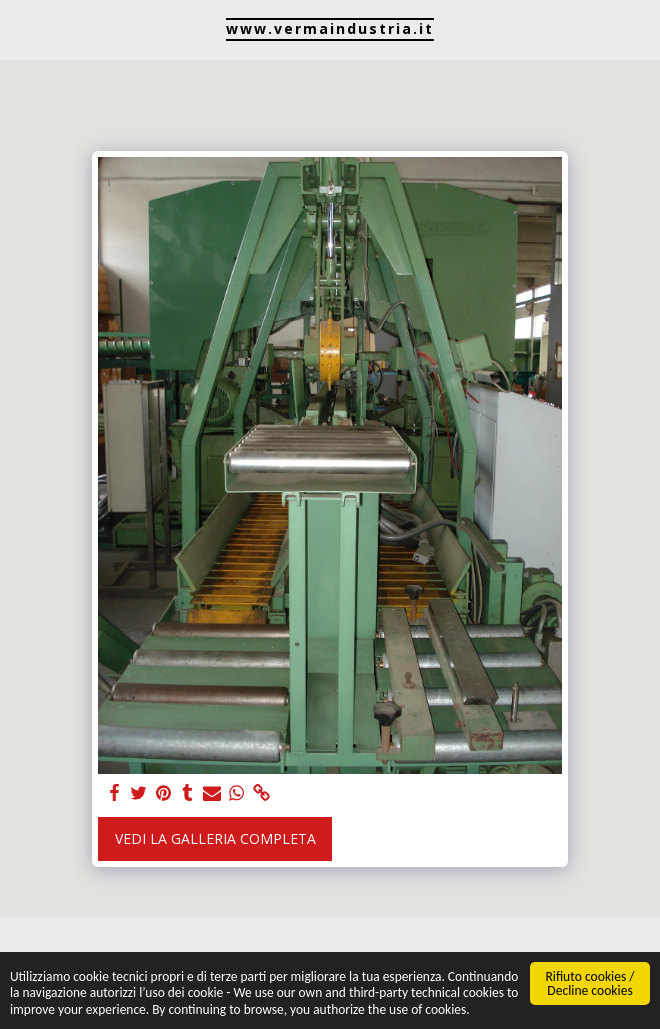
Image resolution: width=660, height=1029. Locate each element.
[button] (22, 28)
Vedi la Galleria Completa (215, 838)
